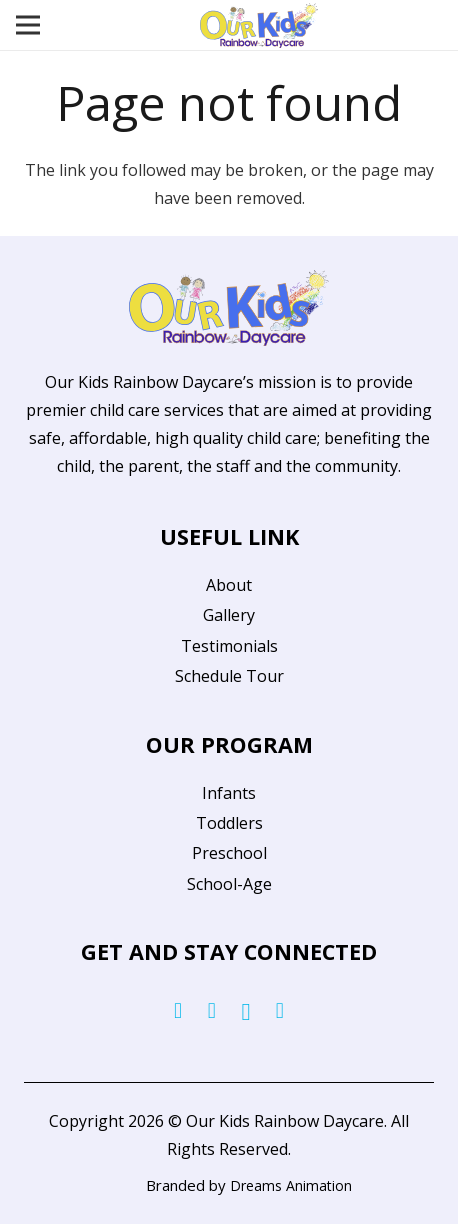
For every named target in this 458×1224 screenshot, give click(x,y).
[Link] (259, 25)
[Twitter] (212, 1011)
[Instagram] (245, 1012)
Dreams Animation (291, 1185)
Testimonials (229, 646)
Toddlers (229, 823)
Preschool (229, 853)
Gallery (229, 615)
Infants (229, 793)
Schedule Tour (229, 676)
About (229, 585)
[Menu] (28, 25)
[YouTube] (280, 1011)
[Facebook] (178, 1011)
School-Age (229, 884)
